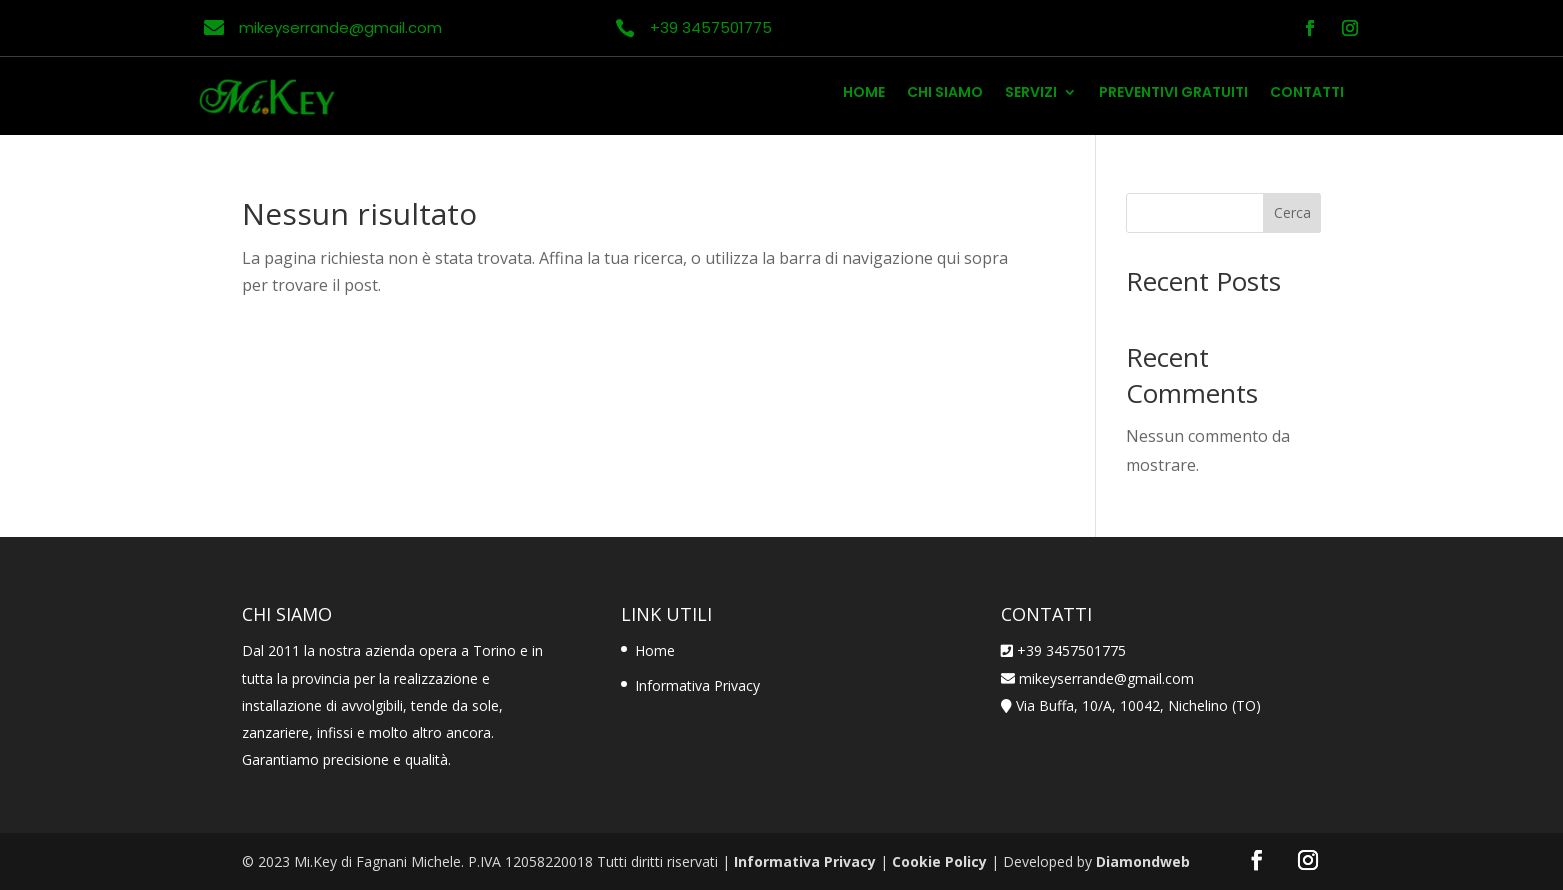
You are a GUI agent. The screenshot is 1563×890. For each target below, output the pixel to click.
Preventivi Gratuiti (1173, 93)
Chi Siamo (945, 93)
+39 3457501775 (1071, 650)
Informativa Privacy (697, 685)
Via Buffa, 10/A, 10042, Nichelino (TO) (1138, 705)
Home (864, 93)
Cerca (1292, 212)
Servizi (1031, 93)
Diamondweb (1143, 861)
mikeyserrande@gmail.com (1104, 678)
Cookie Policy (939, 861)
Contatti (1307, 93)
